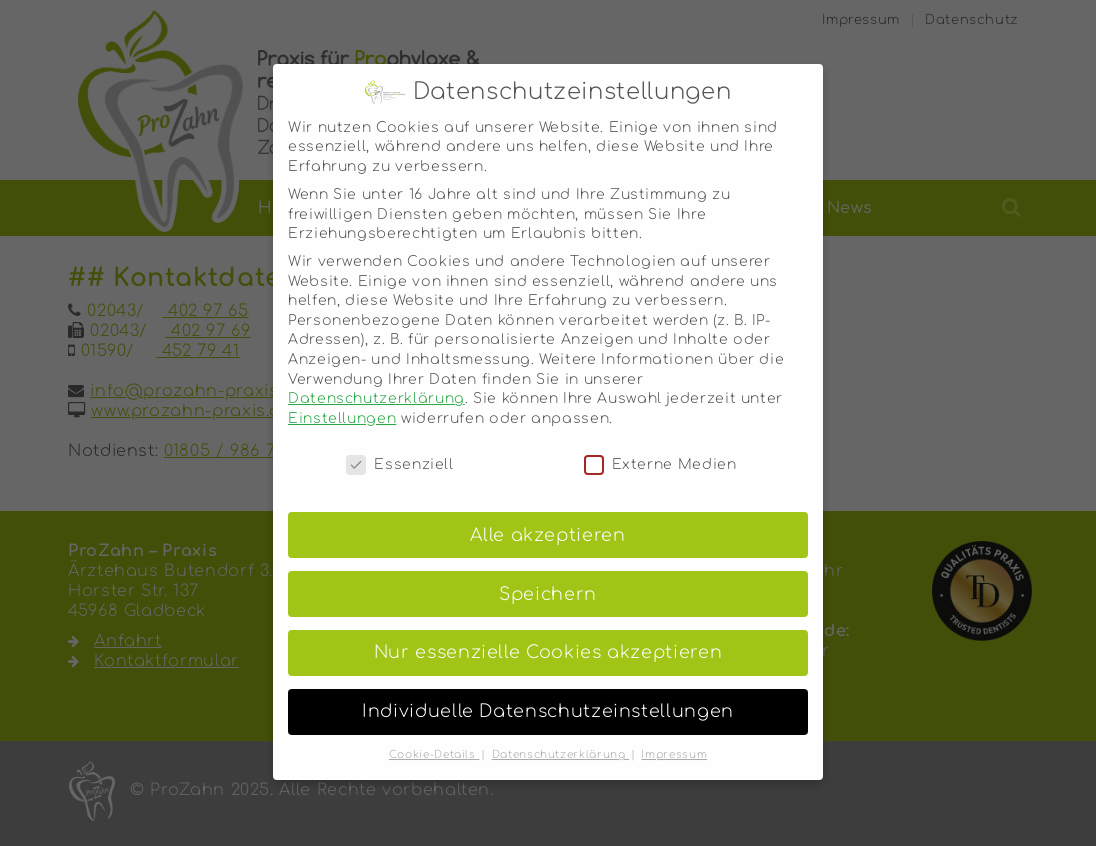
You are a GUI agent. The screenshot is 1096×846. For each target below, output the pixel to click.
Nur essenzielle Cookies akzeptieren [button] (548, 633)
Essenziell (399, 444)
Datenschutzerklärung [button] (560, 735)
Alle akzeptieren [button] (547, 515)
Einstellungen (342, 398)
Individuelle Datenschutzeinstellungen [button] (548, 692)
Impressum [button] (674, 735)
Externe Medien (660, 444)
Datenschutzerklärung (376, 379)
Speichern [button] (548, 574)
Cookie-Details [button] (434, 735)
